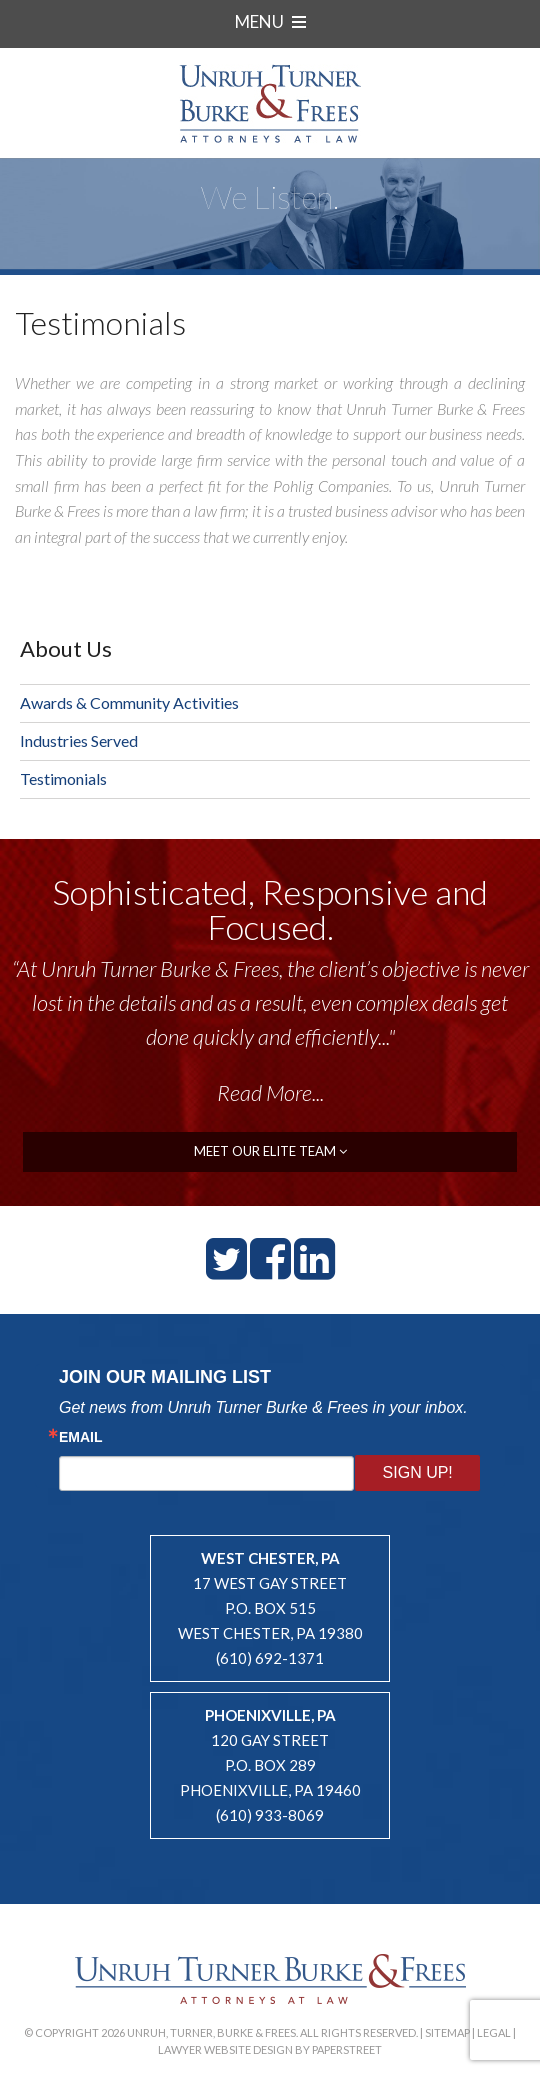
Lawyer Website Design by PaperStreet (270, 2049)
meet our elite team (270, 1151)
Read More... (270, 1092)
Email (81, 1437)
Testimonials (63, 778)
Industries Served (79, 740)
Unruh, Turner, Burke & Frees (270, 103)
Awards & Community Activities (129, 702)
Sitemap (447, 2032)
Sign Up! (418, 1472)
